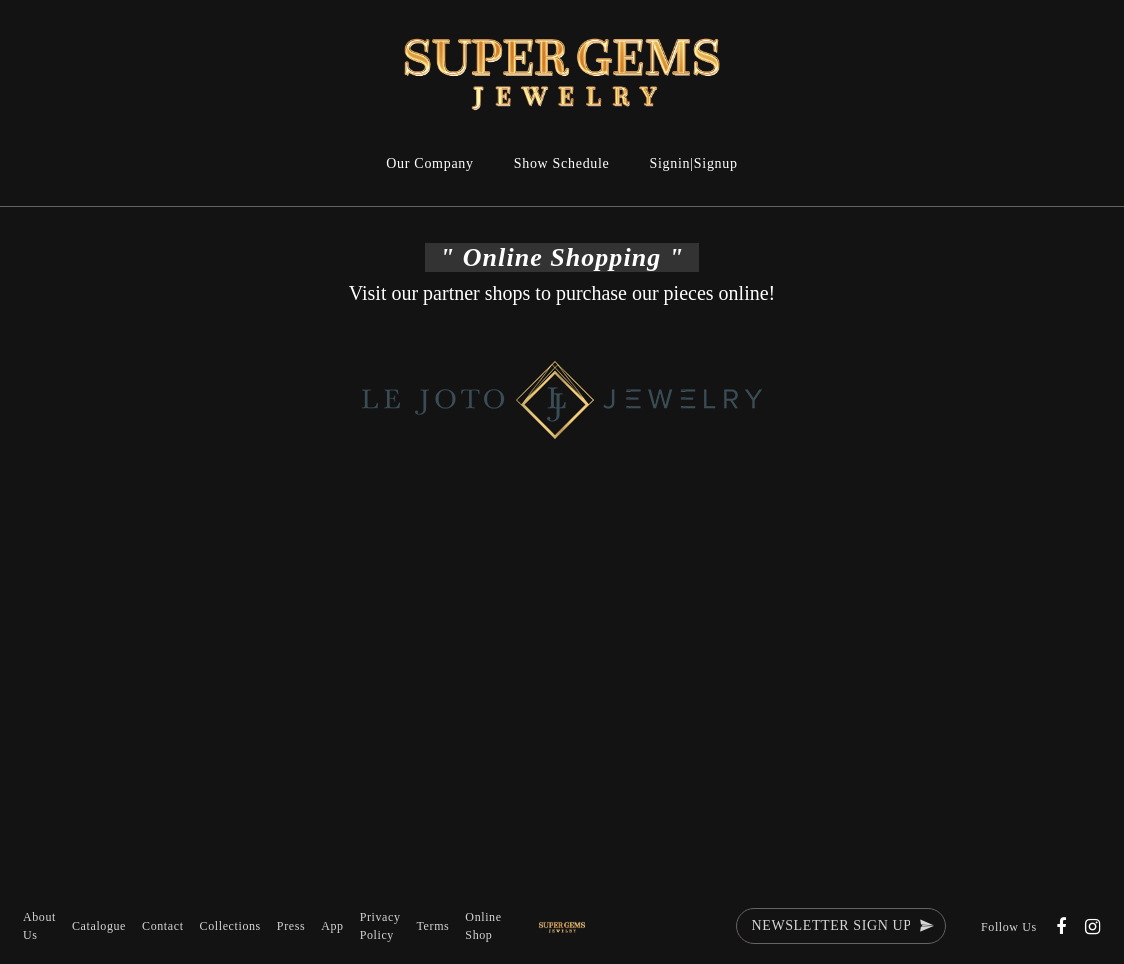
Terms (433, 926)
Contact (163, 926)
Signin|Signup (694, 163)
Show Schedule (562, 163)
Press (291, 926)
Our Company (429, 163)
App (332, 926)
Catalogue (99, 926)
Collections (230, 926)
